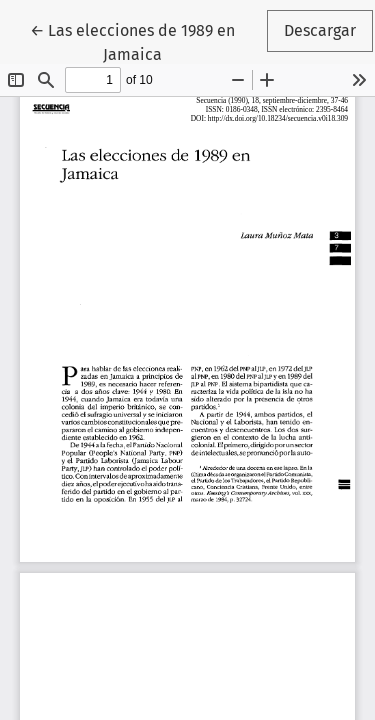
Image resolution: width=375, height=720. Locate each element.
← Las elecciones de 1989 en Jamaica (147, 41)
